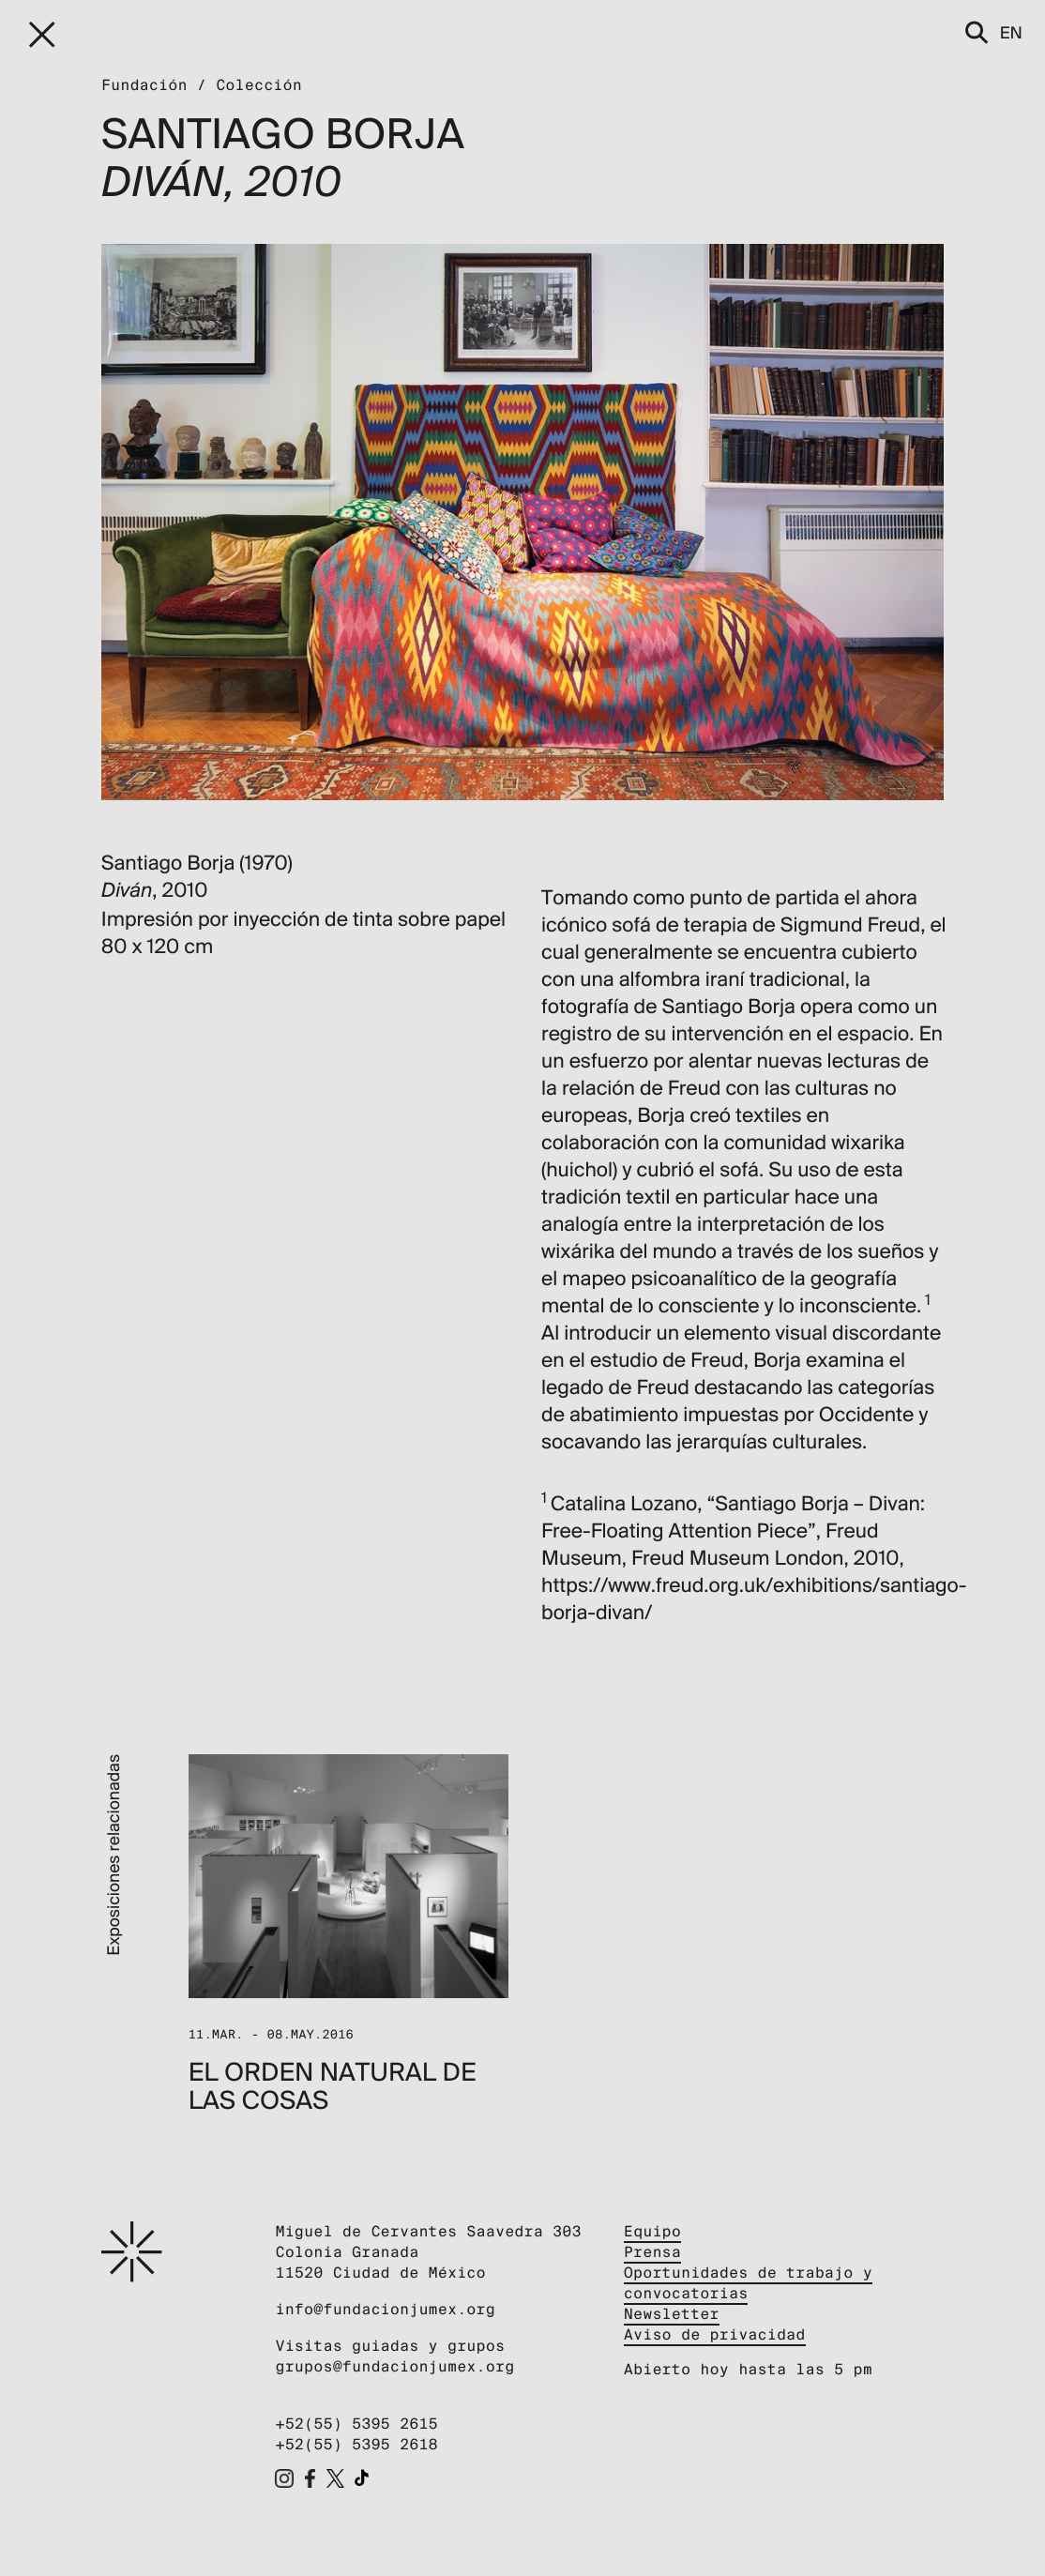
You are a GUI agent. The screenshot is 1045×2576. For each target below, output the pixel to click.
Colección (259, 85)
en (1011, 32)
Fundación (144, 85)
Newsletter (671, 2314)
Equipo (652, 2231)
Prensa (652, 2252)
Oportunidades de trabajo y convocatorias (748, 2283)
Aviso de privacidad (715, 2334)
